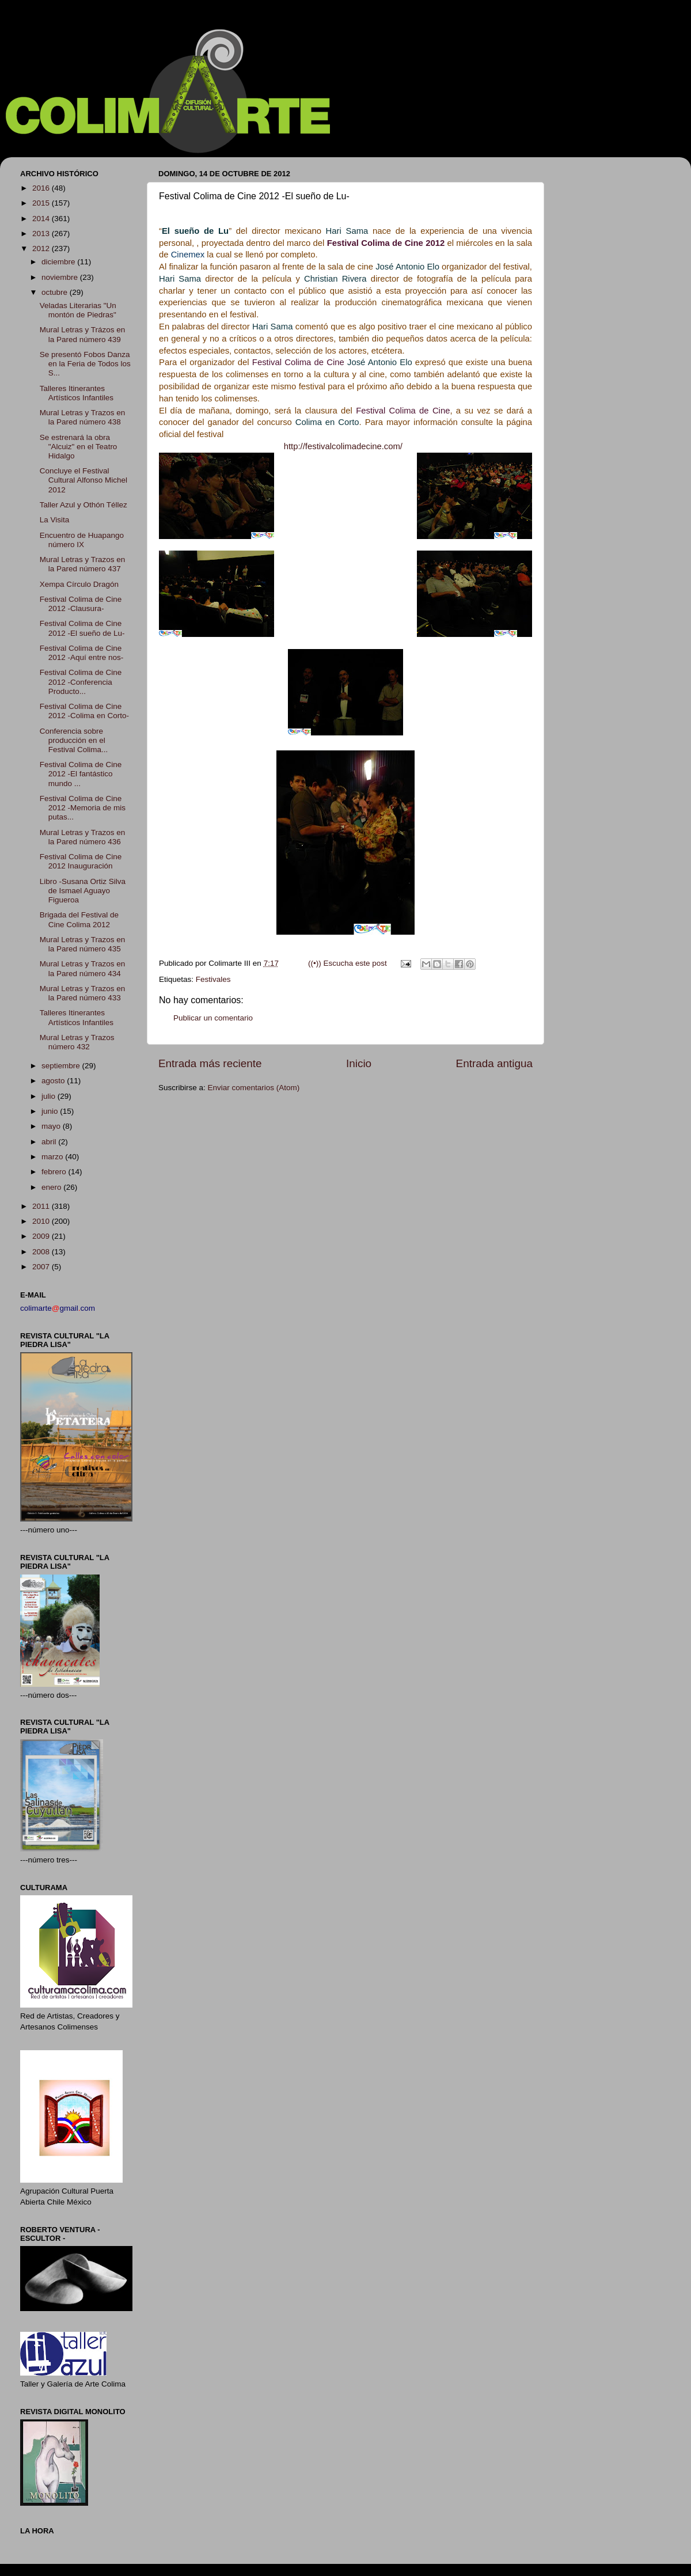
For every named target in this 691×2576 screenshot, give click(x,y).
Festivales (213, 979)
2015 (42, 203)
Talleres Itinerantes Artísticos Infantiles (76, 393)
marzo (53, 1156)
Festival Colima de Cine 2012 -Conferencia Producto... (81, 681)
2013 (42, 233)
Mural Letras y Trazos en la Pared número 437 (83, 564)
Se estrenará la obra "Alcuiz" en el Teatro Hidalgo (78, 446)
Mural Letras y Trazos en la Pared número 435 (83, 944)
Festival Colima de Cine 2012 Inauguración (81, 861)
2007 (42, 1266)
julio (49, 1096)
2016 (42, 188)
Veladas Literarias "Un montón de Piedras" (78, 310)
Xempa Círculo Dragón (79, 584)
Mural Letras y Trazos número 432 (77, 1042)
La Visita (55, 519)
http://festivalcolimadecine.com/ (344, 446)
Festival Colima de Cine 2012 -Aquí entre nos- (82, 653)
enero (52, 1187)
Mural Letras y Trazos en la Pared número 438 (83, 417)
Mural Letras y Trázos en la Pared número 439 (83, 334)
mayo (52, 1126)
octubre (55, 292)
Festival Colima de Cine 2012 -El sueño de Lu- (82, 628)
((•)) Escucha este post (347, 963)
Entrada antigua (494, 1063)
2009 (42, 1236)
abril (49, 1141)
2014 (42, 218)
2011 (42, 1206)
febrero (55, 1171)
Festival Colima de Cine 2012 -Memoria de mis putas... (83, 807)
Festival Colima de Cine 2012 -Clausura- (81, 604)
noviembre (60, 277)
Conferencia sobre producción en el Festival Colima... (74, 740)
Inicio (358, 1063)
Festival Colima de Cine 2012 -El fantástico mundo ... (81, 773)
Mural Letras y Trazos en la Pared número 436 (83, 837)
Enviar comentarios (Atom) (254, 1087)
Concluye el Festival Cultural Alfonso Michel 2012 (83, 480)
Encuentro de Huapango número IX (82, 540)
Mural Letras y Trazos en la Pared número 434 (83, 968)
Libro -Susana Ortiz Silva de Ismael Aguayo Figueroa (83, 890)
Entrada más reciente (210, 1063)
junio (50, 1111)
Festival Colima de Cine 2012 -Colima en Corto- (84, 711)
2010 (42, 1221)
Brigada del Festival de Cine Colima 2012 (79, 919)
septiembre (61, 1065)
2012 (42, 248)
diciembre (59, 261)
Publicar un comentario (213, 1018)
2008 (42, 1251)
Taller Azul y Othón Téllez (83, 504)
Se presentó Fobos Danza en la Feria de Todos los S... (85, 363)
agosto (54, 1080)
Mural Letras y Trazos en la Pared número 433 (83, 993)
